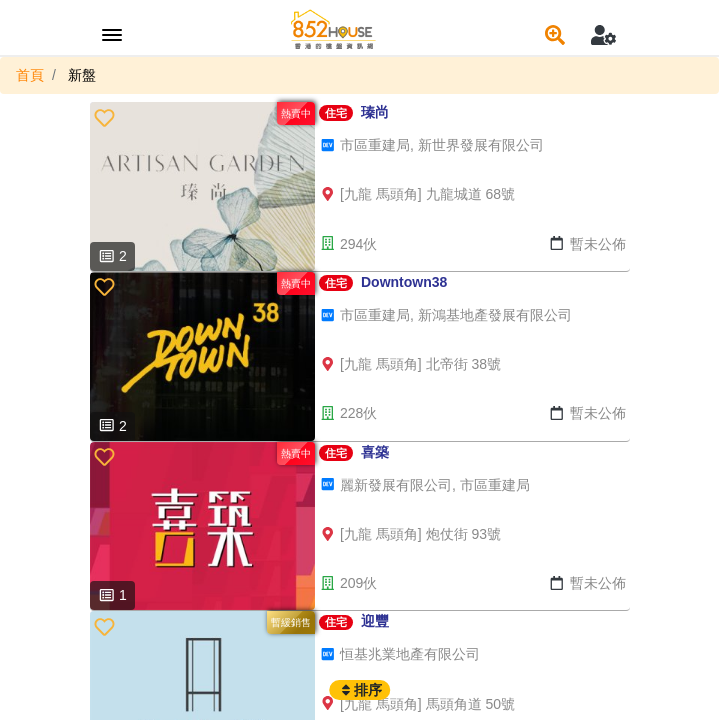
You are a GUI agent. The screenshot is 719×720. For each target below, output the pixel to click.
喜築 (375, 452)
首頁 (30, 75)
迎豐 (375, 621)
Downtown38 (404, 282)
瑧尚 (375, 112)
